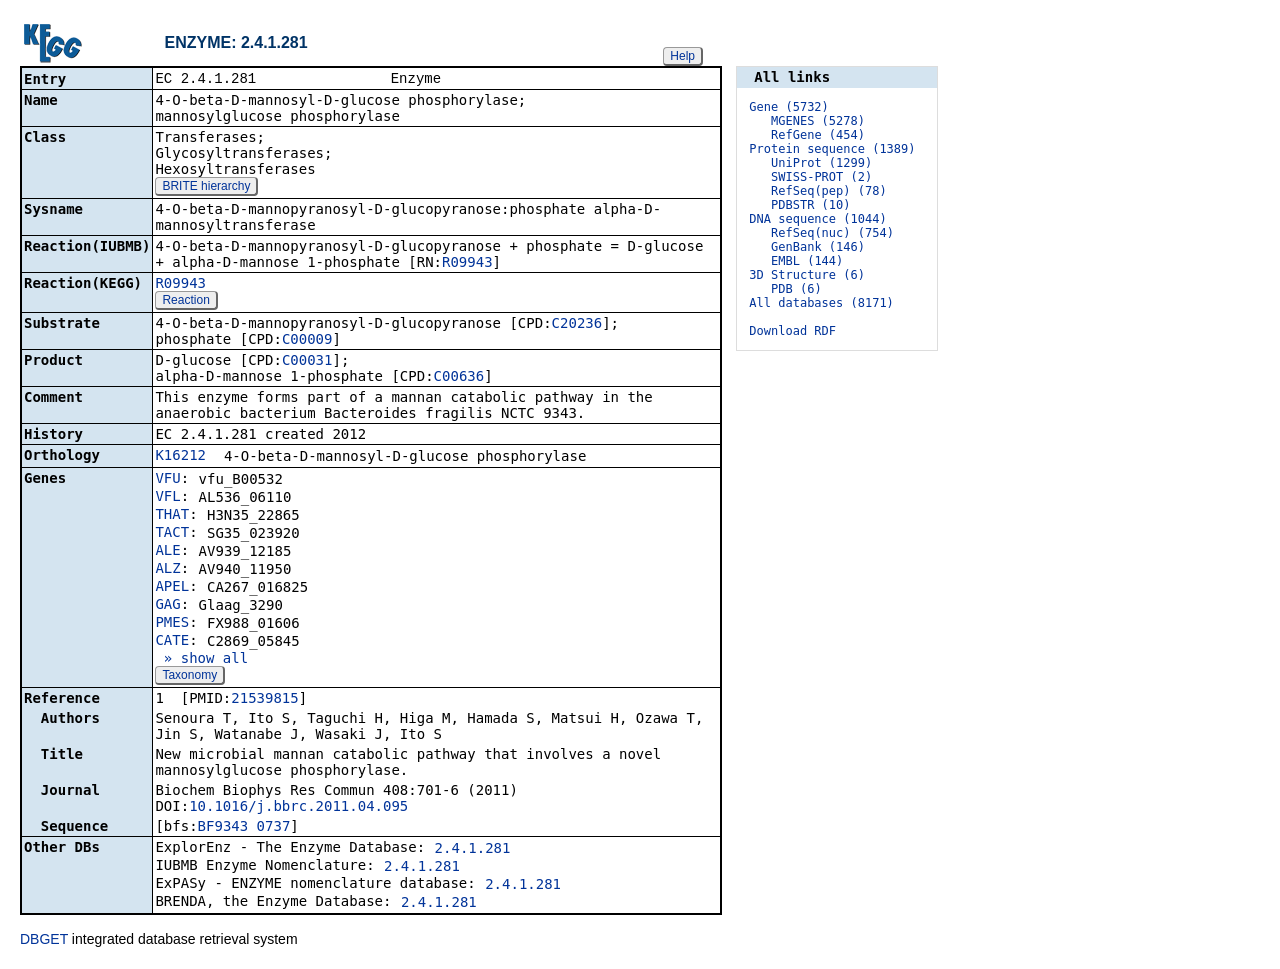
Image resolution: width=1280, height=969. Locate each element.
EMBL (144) (807, 261)
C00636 (459, 378)
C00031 (307, 362)
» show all (201, 660)
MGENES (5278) (818, 121)
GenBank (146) (818, 247)
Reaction (185, 302)
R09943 (467, 264)
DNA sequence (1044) (817, 219)
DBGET (44, 941)
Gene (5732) (788, 107)
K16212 (180, 457)
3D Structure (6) (807, 275)
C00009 (307, 341)
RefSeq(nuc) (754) (832, 233)
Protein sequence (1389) (832, 149)
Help (682, 56)
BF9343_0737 (244, 828)
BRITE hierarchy (206, 188)
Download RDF (792, 331)
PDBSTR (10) (810, 205)
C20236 (577, 325)
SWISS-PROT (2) (821, 177)
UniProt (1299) (821, 163)
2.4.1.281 (473, 850)
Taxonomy (189, 677)
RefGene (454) (818, 135)
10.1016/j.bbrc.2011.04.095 (298, 808)
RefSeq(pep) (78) (829, 191)
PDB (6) (796, 289)
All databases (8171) (821, 303)
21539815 (264, 700)
